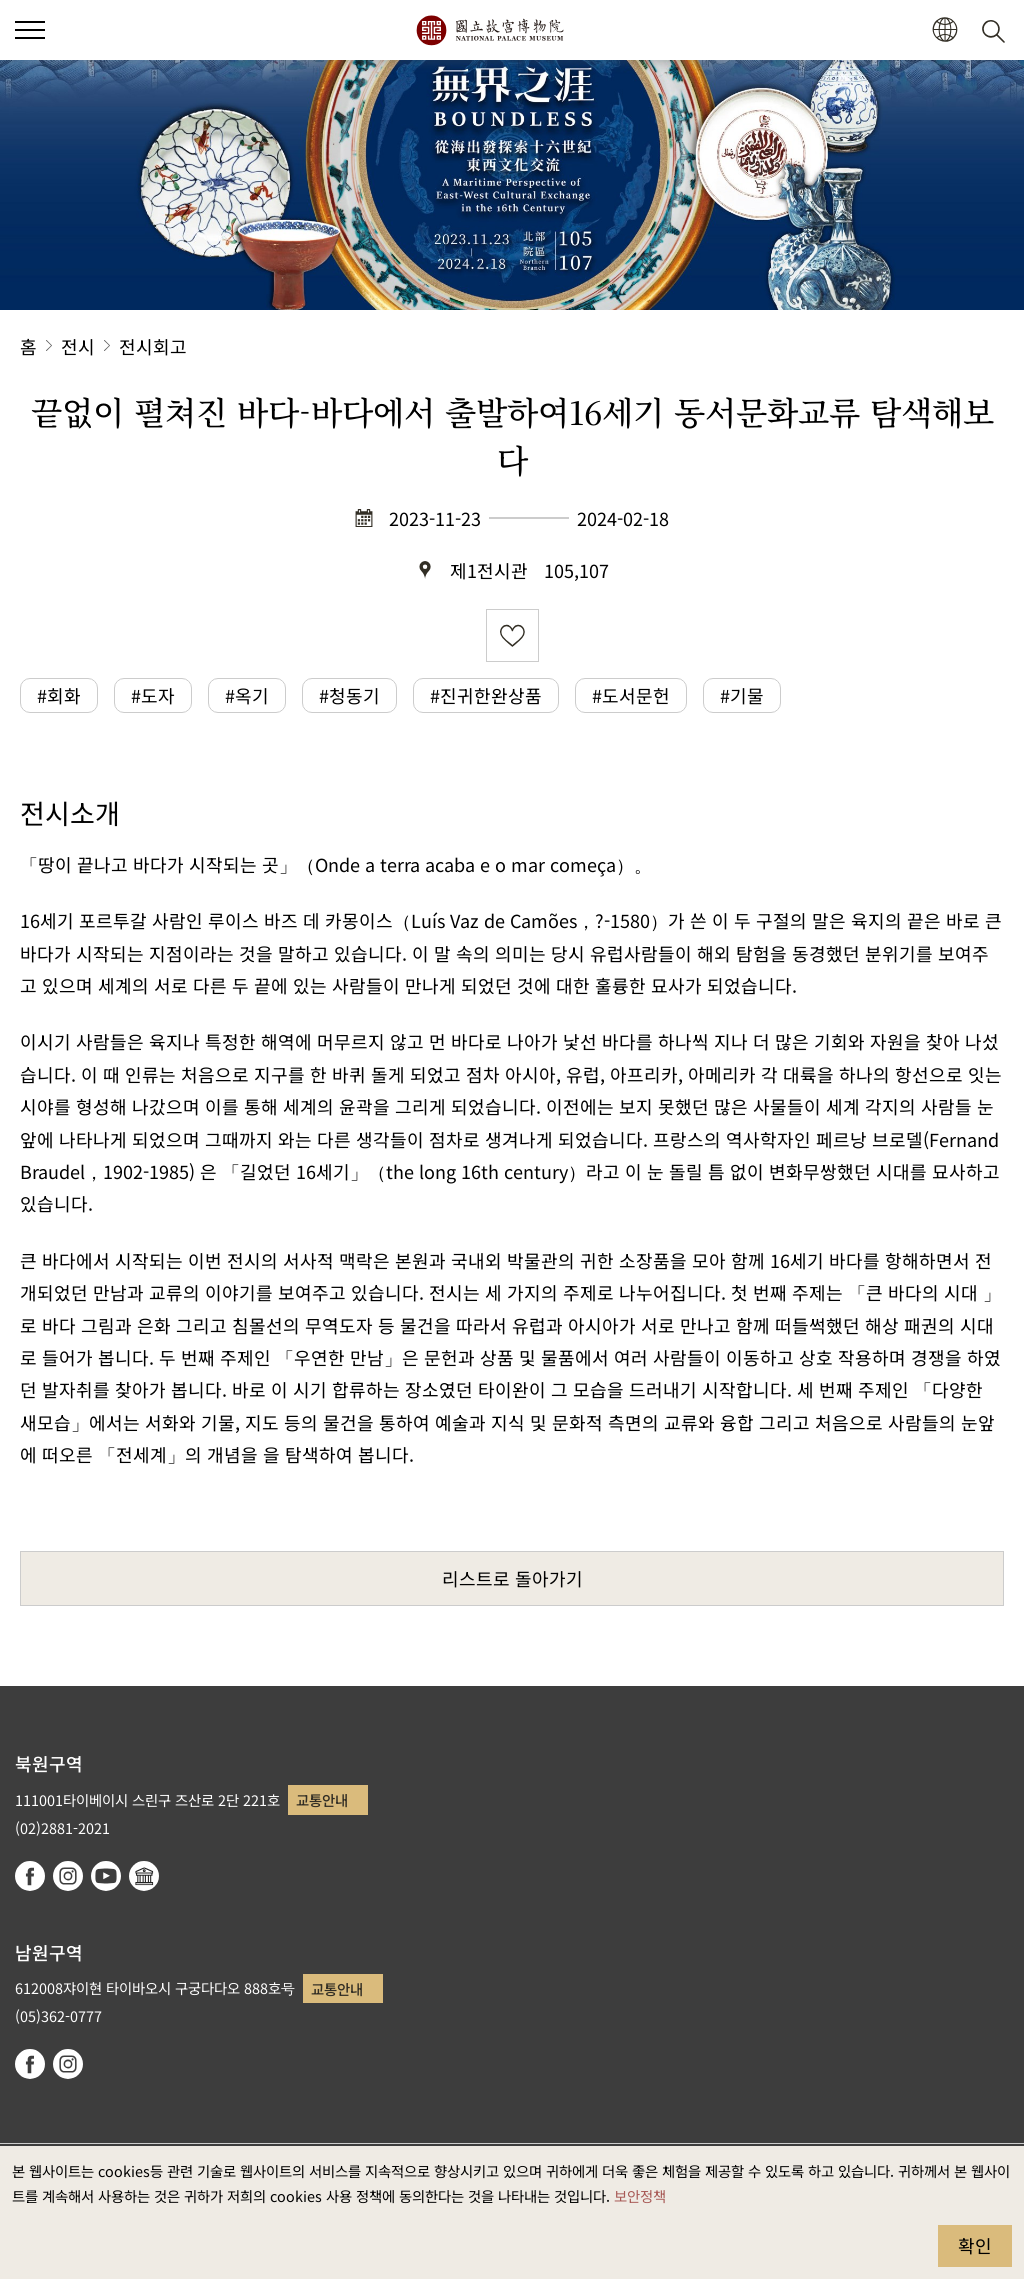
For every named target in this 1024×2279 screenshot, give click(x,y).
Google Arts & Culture (144, 1876)
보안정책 (640, 2195)
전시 (78, 346)
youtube (106, 1876)
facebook (30, 1876)
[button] (944, 30)
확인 (975, 2245)
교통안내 (322, 1799)
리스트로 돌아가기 (512, 1578)
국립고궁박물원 (489, 30)
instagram (68, 1876)
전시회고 (153, 346)
